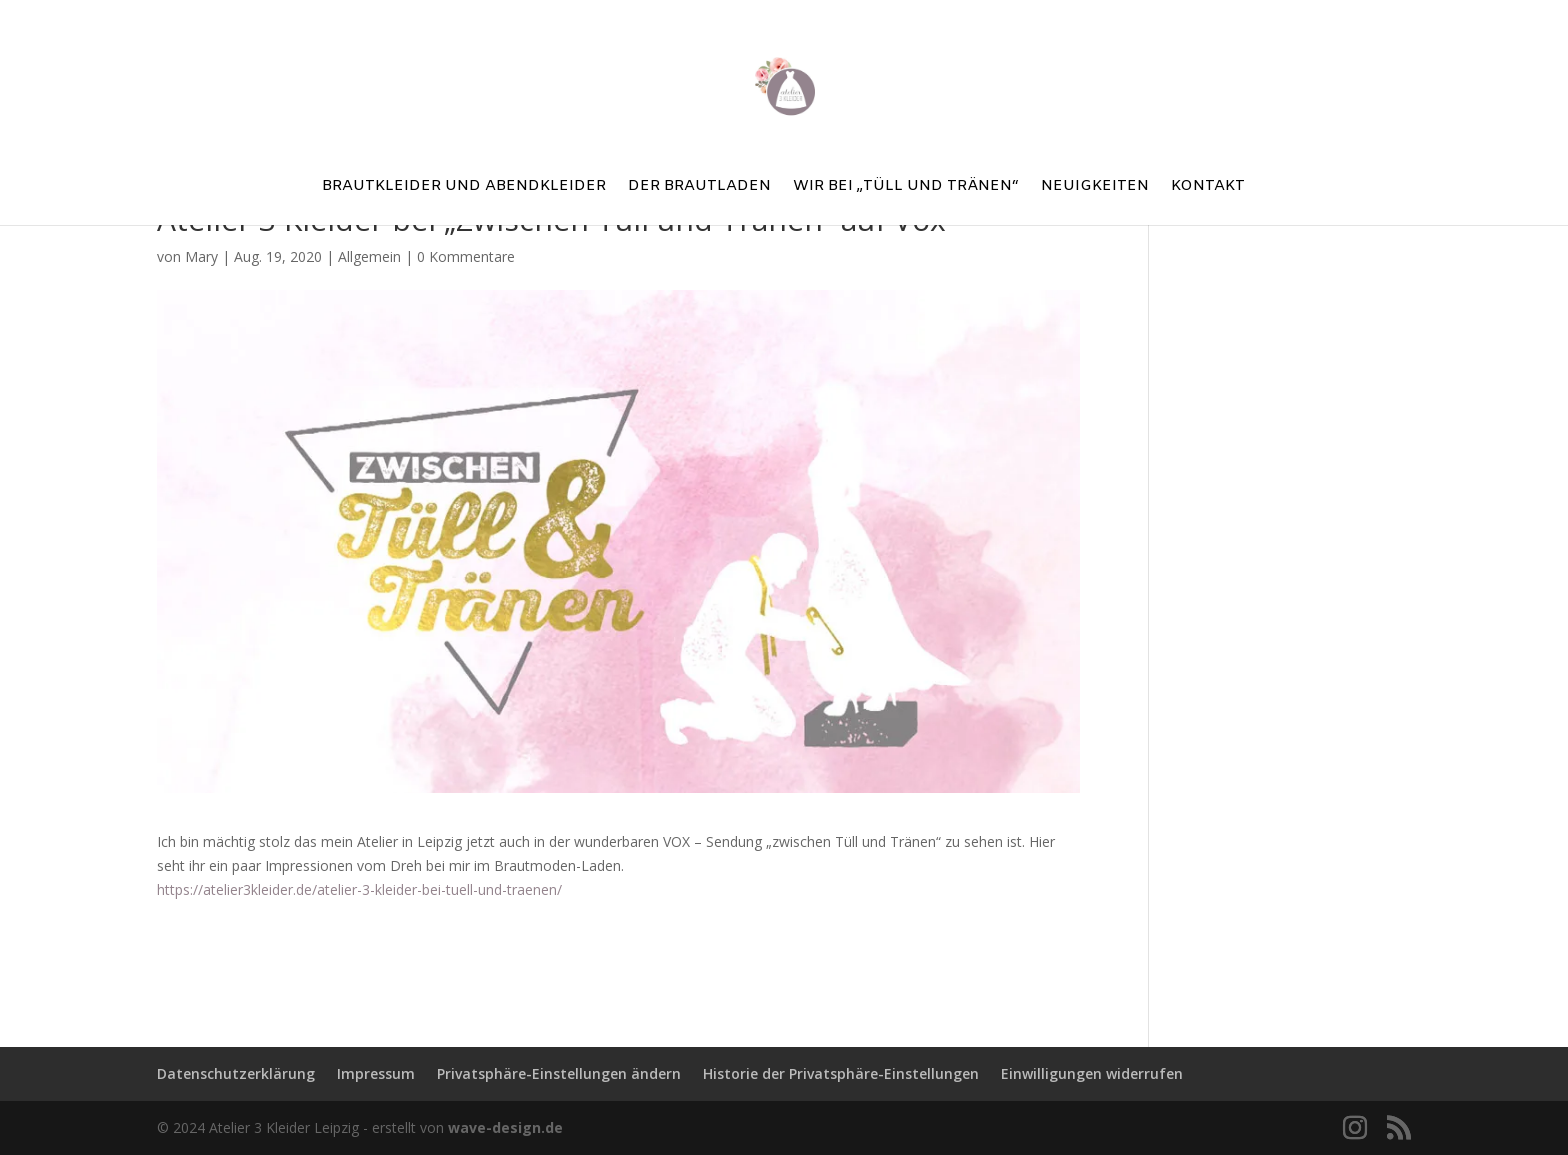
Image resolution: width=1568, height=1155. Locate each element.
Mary (201, 256)
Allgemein (369, 256)
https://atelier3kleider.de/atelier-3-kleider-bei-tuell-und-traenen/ (359, 889)
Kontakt (1208, 187)
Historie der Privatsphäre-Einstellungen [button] (841, 1073)
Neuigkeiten (1095, 187)
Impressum (376, 1073)
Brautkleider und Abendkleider (464, 187)
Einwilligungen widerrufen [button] (1092, 1073)
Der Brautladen (699, 187)
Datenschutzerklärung (236, 1073)
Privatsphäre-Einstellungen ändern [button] (559, 1073)
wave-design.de (505, 1127)
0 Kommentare (466, 256)
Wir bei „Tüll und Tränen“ (906, 187)
